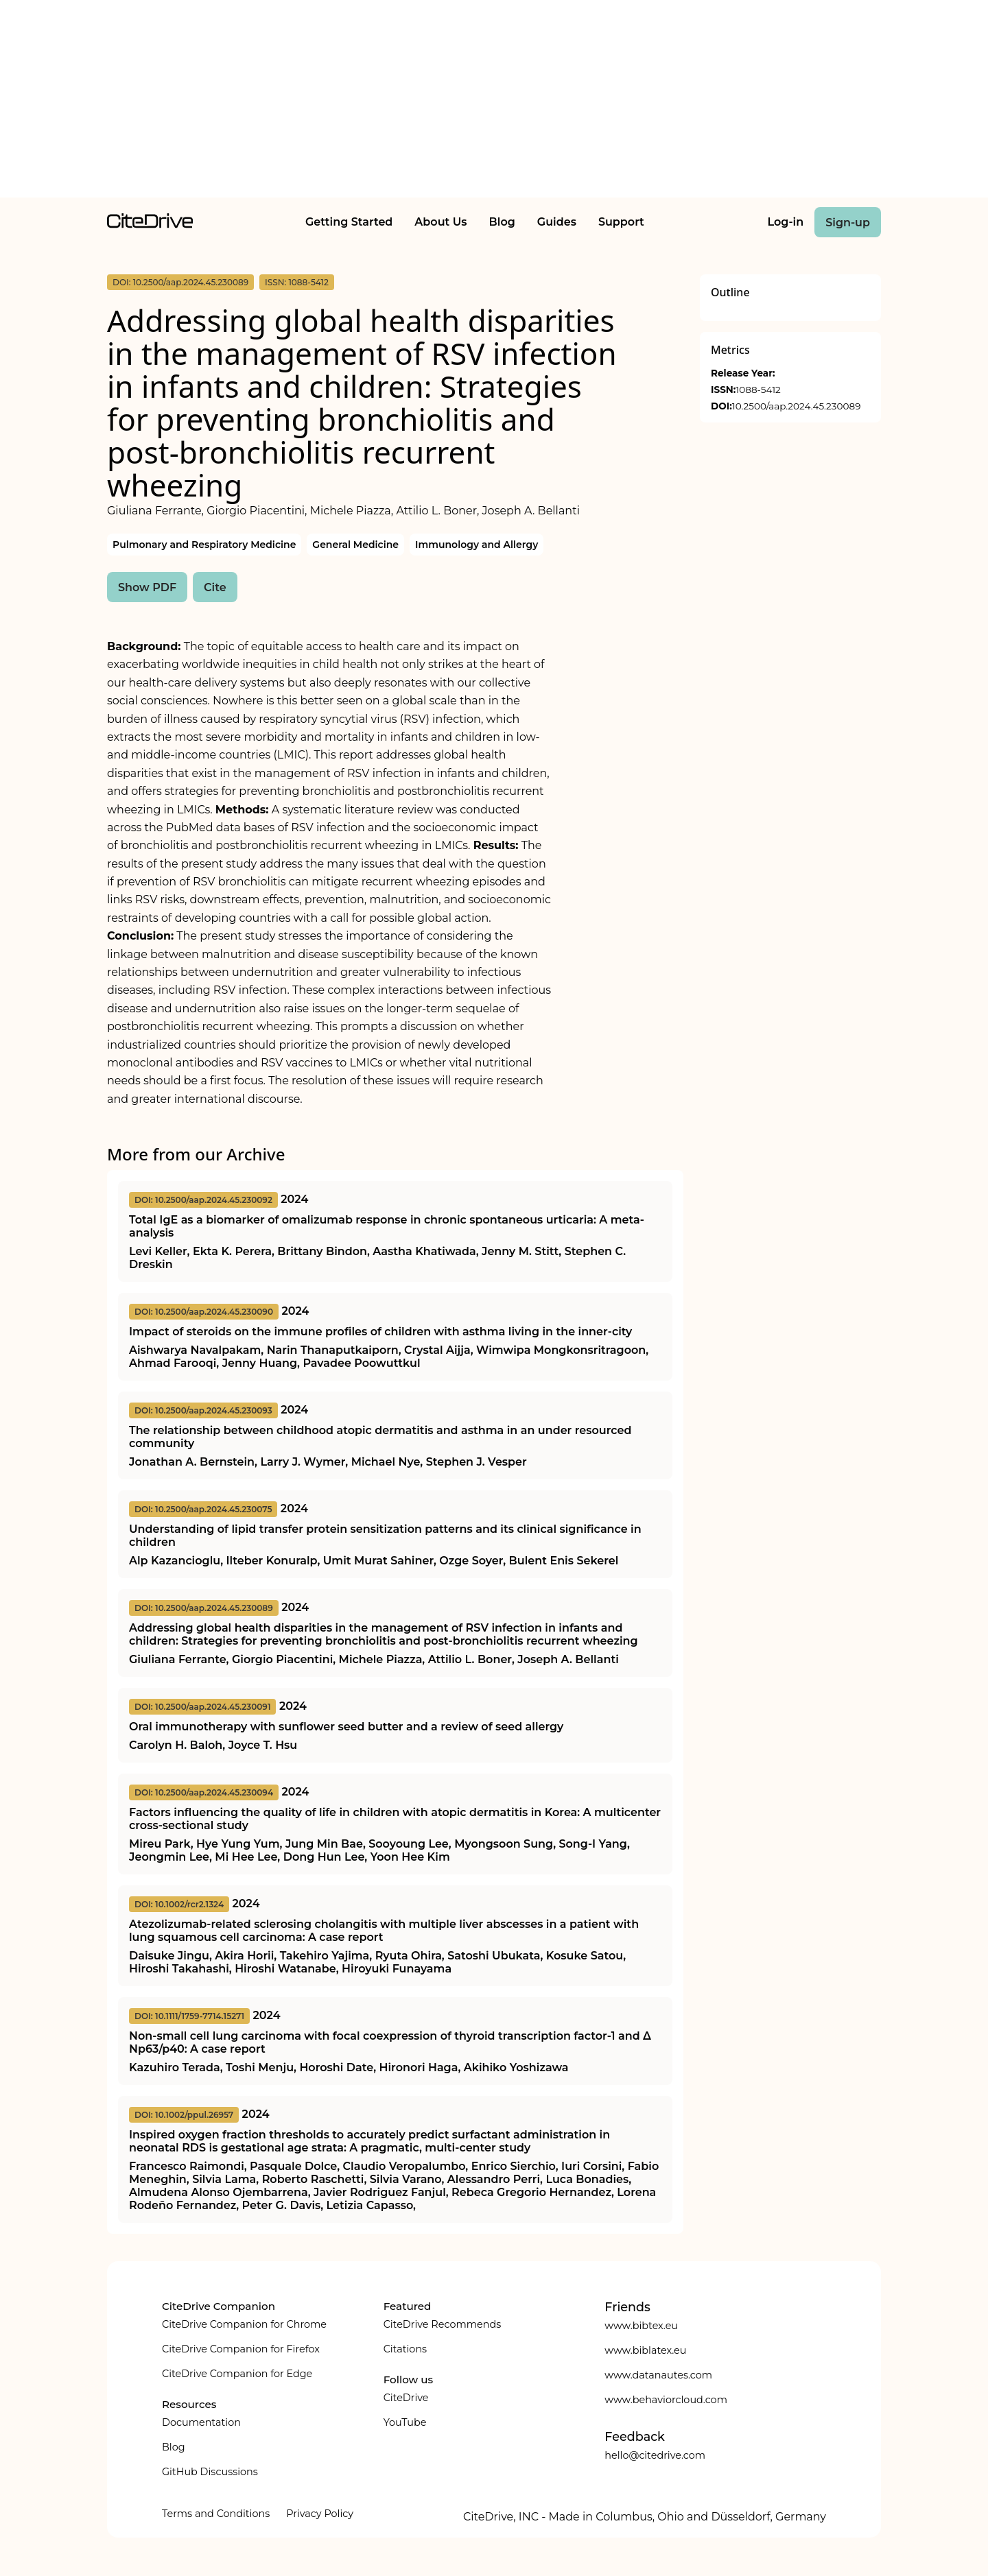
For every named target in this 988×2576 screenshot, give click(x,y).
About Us (440, 221)
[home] (150, 224)
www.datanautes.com (658, 2375)
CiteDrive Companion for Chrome (244, 2324)
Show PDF (147, 587)
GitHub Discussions (210, 2472)
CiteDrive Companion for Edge (237, 2374)
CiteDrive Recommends (443, 2324)
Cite (215, 587)
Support (621, 221)
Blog (502, 221)
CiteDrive (406, 2398)
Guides (556, 221)
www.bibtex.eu (641, 2325)
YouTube (405, 2422)
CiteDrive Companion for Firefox (241, 2349)
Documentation (201, 2422)
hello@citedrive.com (654, 2455)
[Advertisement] (494, 101)
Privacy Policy (319, 2513)
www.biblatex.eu (645, 2350)
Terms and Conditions (216, 2513)
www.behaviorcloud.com (665, 2400)
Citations (405, 2349)
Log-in (786, 221)
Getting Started (348, 221)
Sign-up (847, 222)
